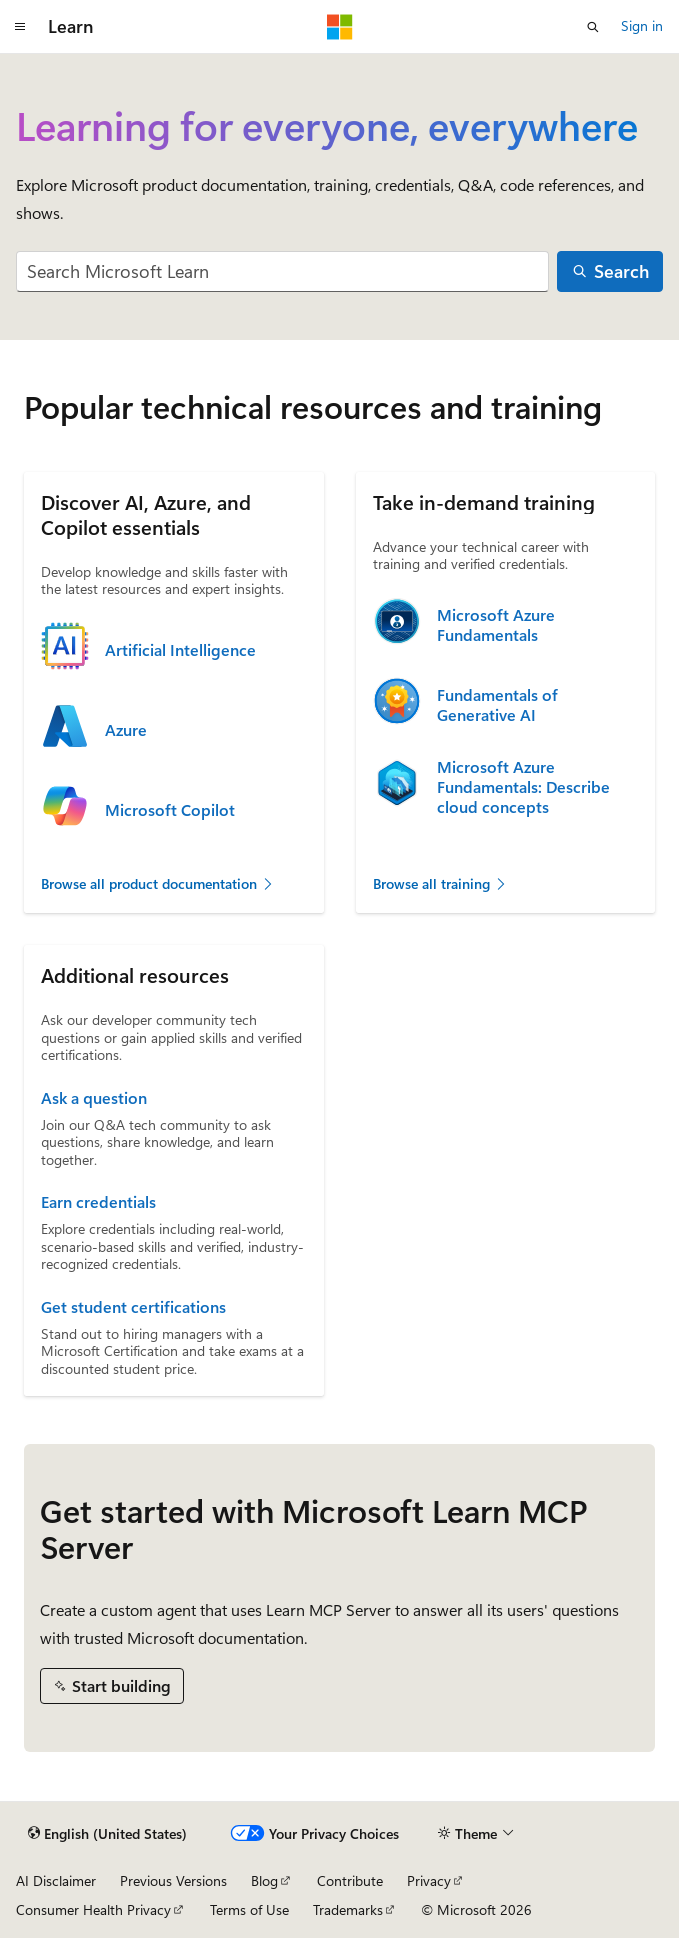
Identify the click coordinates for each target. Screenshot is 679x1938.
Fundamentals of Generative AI (497, 705)
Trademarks (348, 1909)
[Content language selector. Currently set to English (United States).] (107, 1834)
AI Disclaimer (56, 1880)
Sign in (642, 25)
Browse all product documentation (158, 883)
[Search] (610, 271)
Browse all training (440, 883)
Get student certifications (133, 1307)
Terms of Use (249, 1909)
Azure (126, 730)
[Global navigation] (20, 27)
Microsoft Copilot (170, 810)
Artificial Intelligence (180, 650)
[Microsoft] (340, 27)
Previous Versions (173, 1880)
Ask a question (94, 1098)
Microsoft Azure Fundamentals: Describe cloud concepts (523, 787)
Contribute (350, 1880)
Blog (264, 1880)
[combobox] (282, 271)
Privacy (429, 1880)
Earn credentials (98, 1202)
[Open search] (593, 27)
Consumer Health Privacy (93, 1909)
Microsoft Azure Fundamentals (496, 625)
